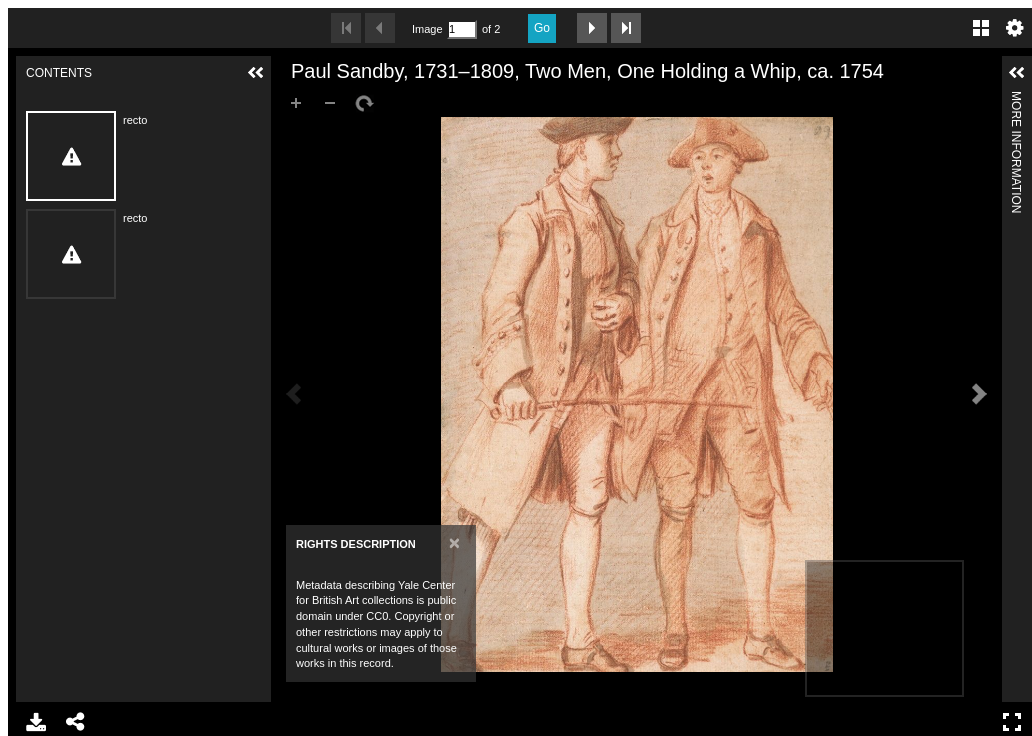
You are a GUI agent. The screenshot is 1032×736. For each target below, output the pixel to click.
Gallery (981, 28)
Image (427, 29)
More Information (1016, 99)
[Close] (454, 542)
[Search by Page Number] (462, 29)
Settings (1015, 28)
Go (542, 28)
